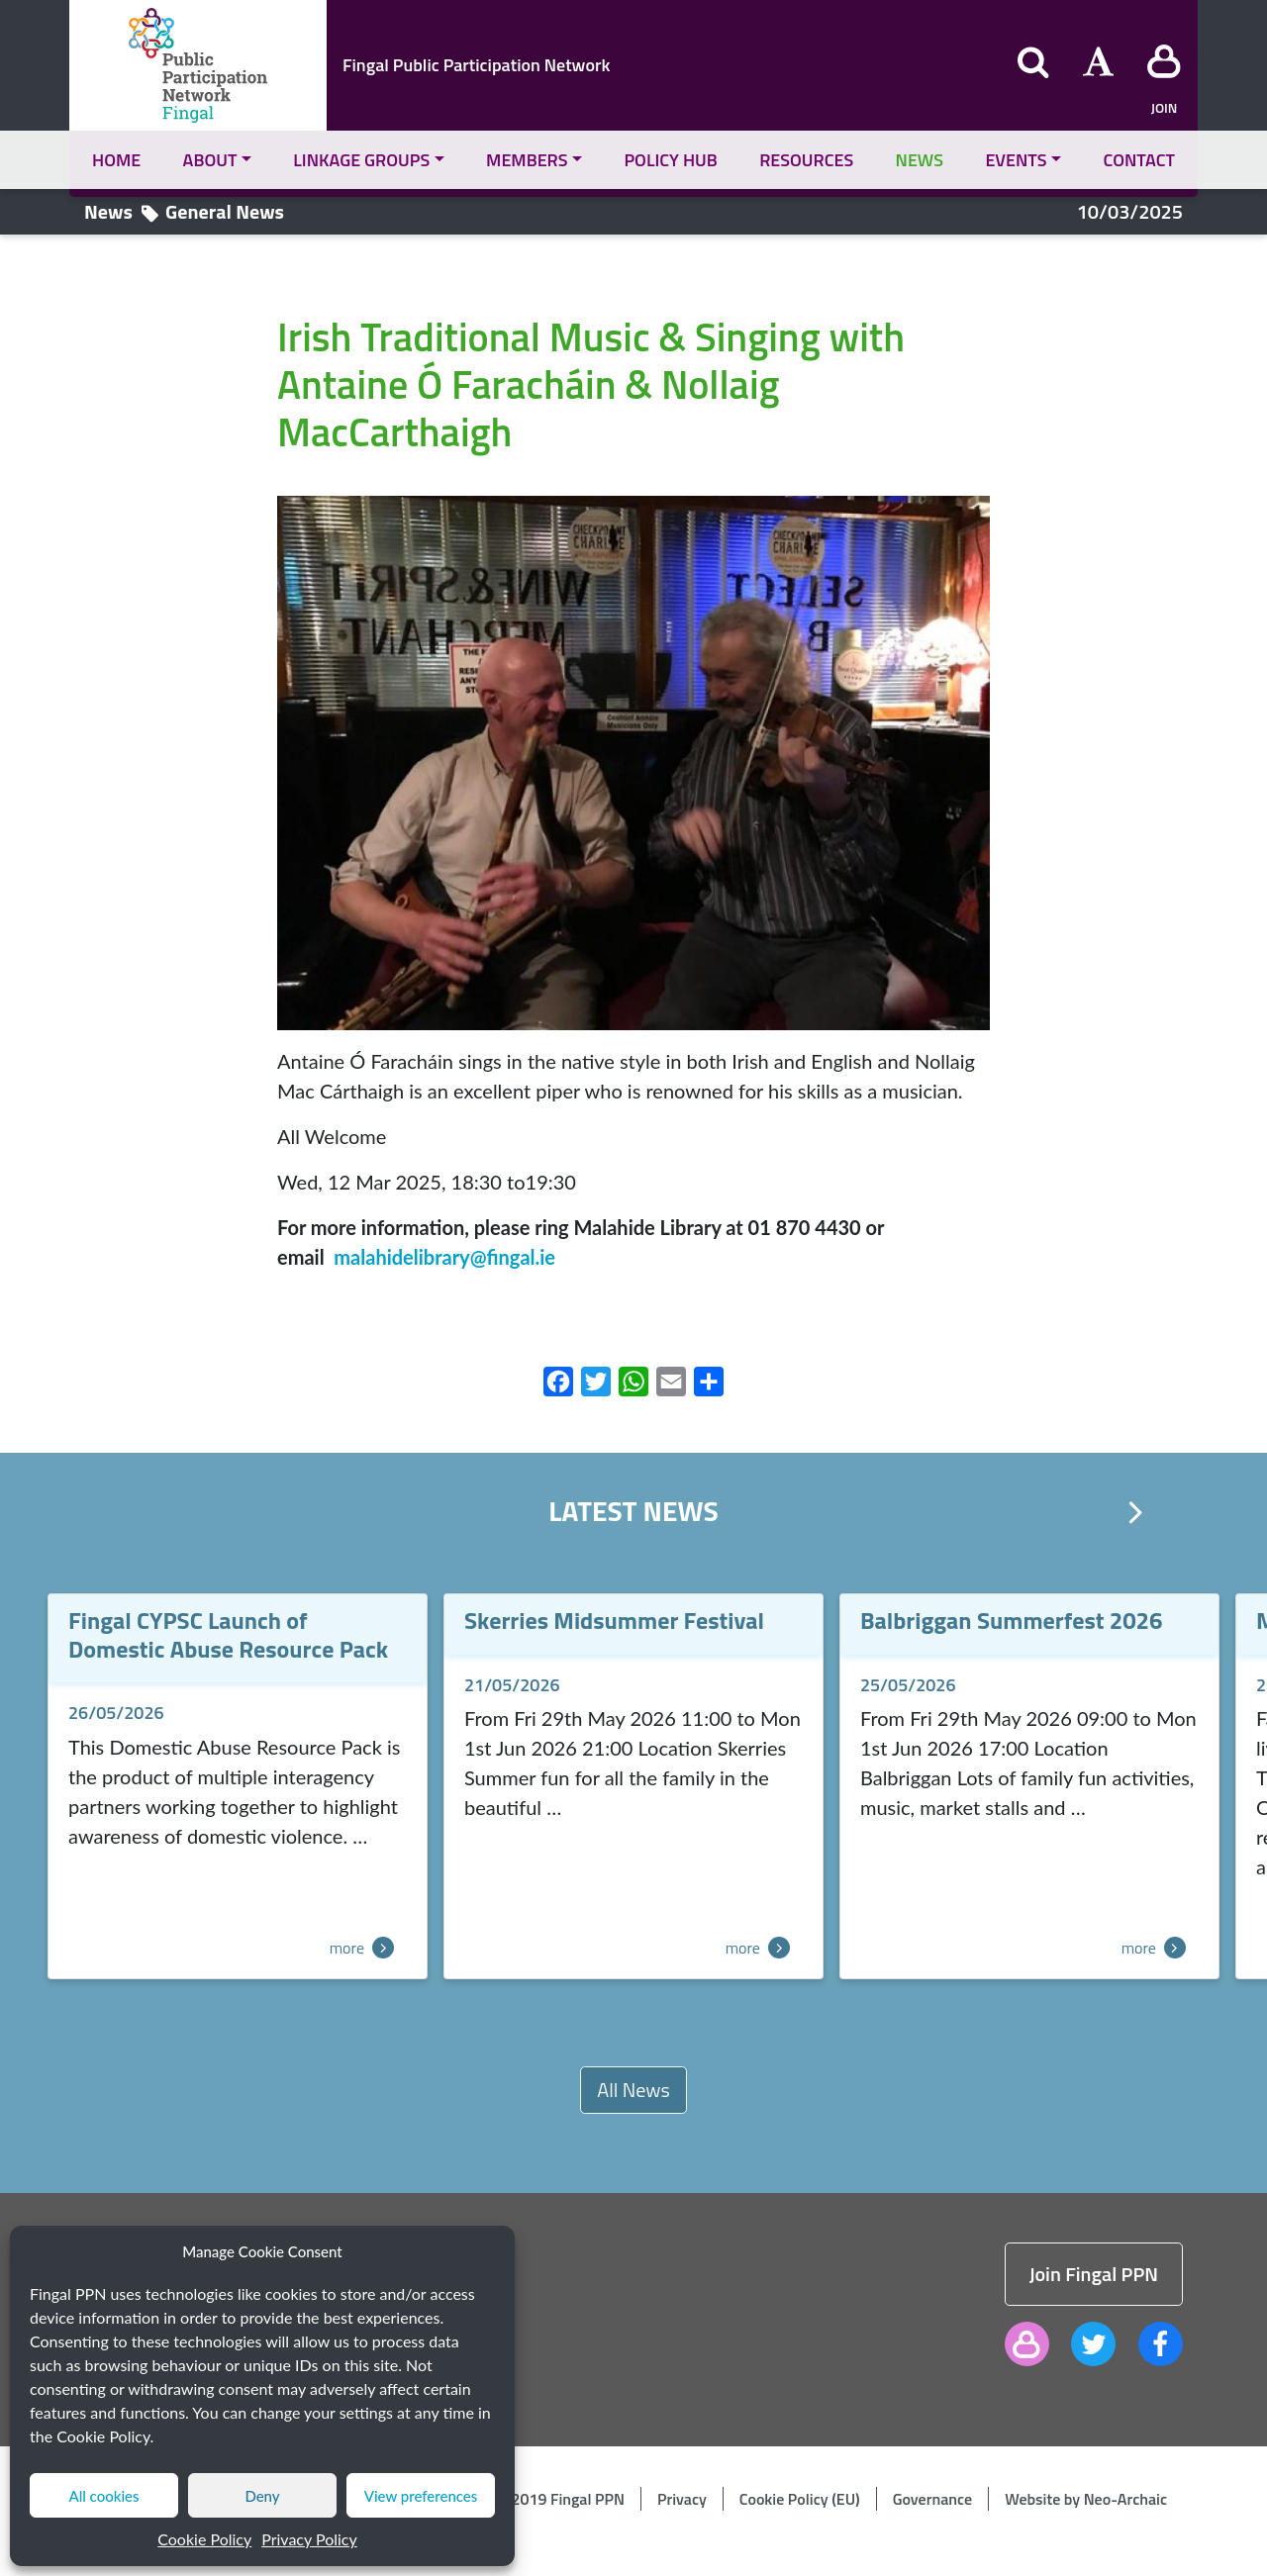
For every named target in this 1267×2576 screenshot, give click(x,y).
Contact (1139, 159)
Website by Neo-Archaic (1086, 2499)
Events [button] (1015, 159)
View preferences (421, 2496)
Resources (806, 159)
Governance (933, 2499)
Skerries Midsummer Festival (614, 1620)
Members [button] (526, 159)
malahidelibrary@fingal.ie (444, 1257)
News (919, 159)
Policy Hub (670, 159)
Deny (261, 2496)
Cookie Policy (204, 2538)
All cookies (103, 2496)
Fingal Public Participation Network (476, 64)
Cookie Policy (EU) (799, 2499)
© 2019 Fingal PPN (561, 2499)
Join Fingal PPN (1093, 2273)
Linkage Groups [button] (361, 159)
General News (224, 211)
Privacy (682, 2499)
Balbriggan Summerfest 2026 (1011, 1620)
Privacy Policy (309, 2538)
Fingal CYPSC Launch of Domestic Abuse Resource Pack (228, 1634)
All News (633, 2089)
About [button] (210, 159)
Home (116, 159)
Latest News (633, 1510)
